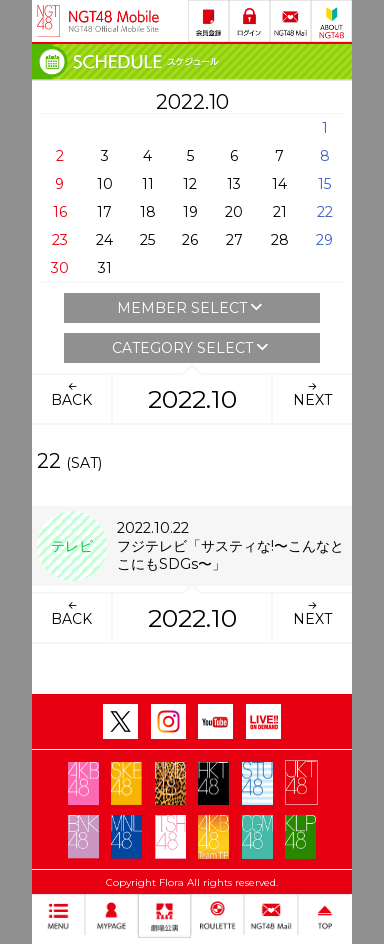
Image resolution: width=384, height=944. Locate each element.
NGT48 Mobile (114, 21)
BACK (71, 394)
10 (105, 184)
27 (234, 240)
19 (190, 212)
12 (190, 184)
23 (60, 240)
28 (280, 240)
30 (60, 268)
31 (105, 268)
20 (234, 212)
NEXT (312, 394)
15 (324, 184)
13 (234, 184)
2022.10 (192, 399)
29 (324, 240)
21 (280, 212)
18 (148, 212)
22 (325, 212)
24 (104, 240)
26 (190, 240)
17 (104, 212)
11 (148, 184)
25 (147, 240)
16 (60, 212)
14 (279, 184)
